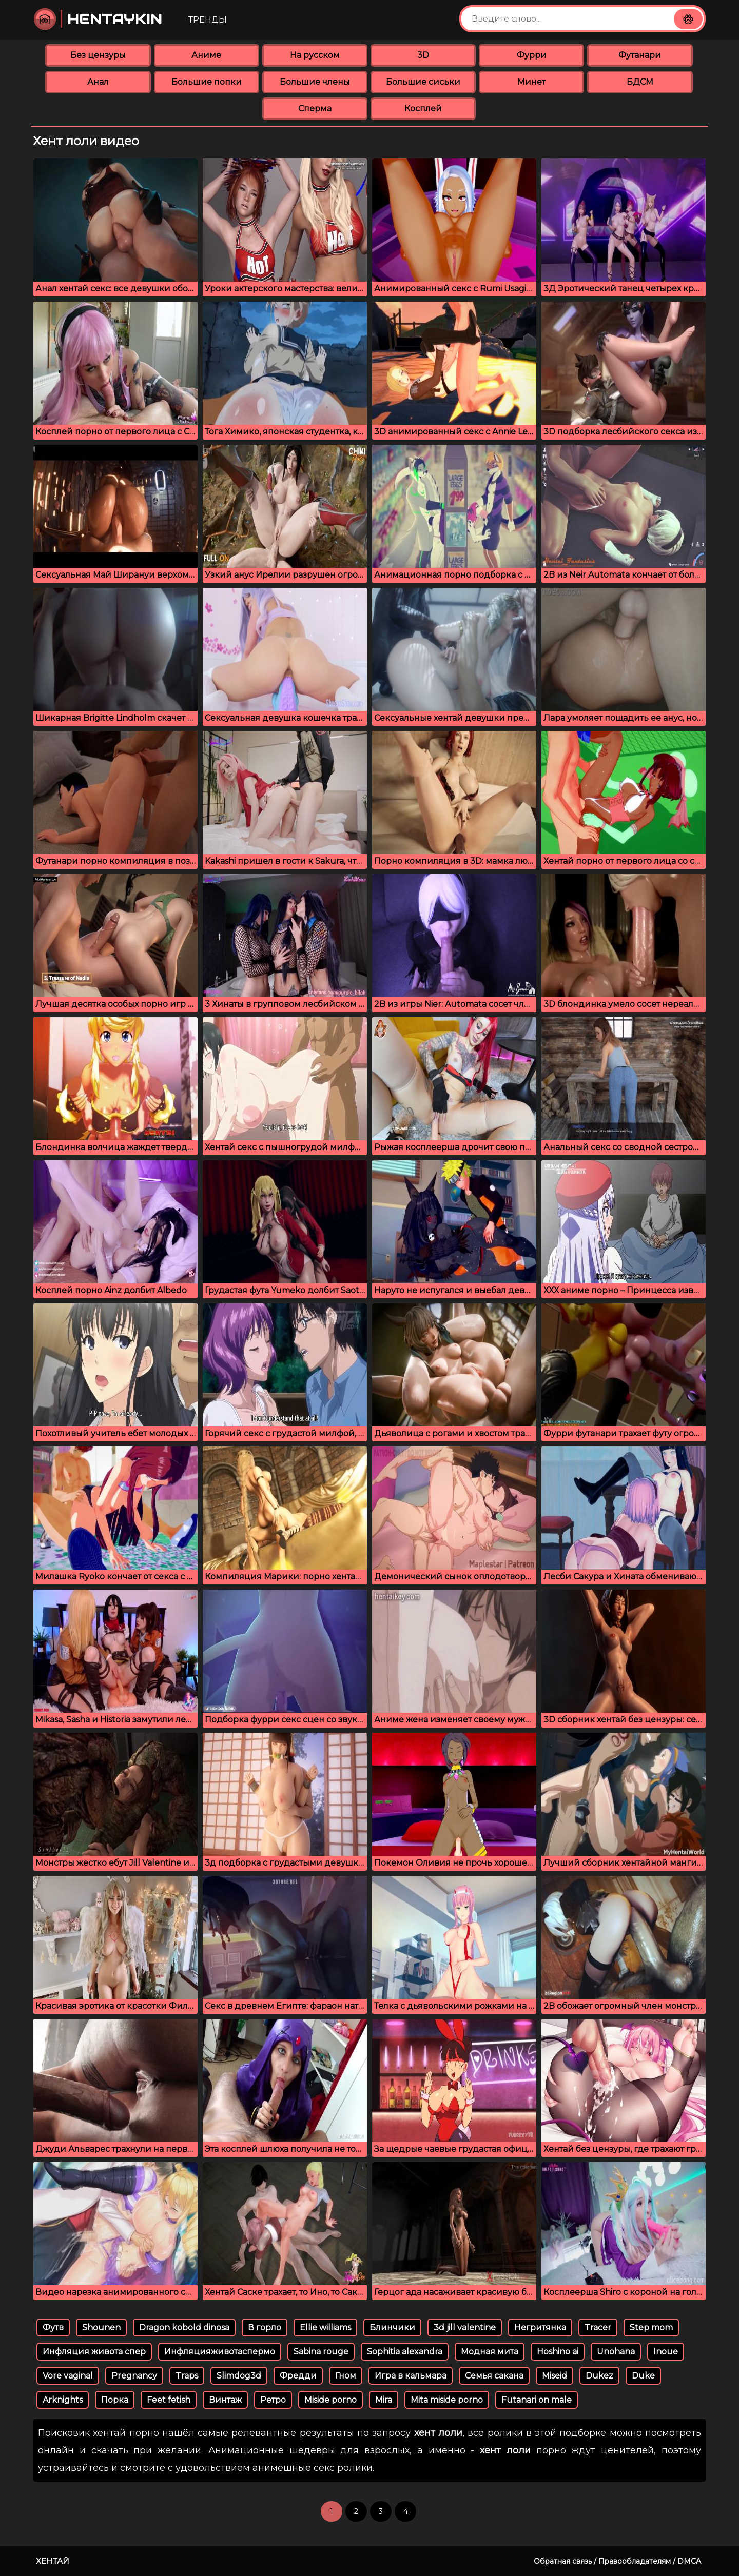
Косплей (423, 108)
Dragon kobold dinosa (184, 2327)
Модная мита (489, 2351)
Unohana (616, 2351)
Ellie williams (325, 2327)
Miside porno (330, 2400)
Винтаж (225, 2400)
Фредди (298, 2376)
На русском (315, 55)
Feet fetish (168, 2400)
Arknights (63, 2400)
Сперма (315, 108)
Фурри (532, 55)
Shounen (101, 2327)
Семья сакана (494, 2376)
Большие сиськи (423, 82)
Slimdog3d (239, 2376)
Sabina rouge (321, 2351)
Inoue (665, 2351)
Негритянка (540, 2327)
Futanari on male (536, 2400)
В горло (264, 2327)
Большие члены (315, 82)
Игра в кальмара (410, 2376)
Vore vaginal (68, 2376)
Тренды (207, 20)
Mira (383, 2400)
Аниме (206, 55)
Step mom (651, 2327)
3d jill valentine (465, 2327)
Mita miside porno (447, 2400)
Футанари (639, 55)
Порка (114, 2400)
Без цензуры (98, 55)
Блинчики (392, 2327)
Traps (187, 2376)
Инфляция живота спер (94, 2351)
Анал (98, 82)
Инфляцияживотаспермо (219, 2351)
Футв (53, 2327)
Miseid (554, 2376)
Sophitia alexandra (404, 2351)
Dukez (599, 2376)
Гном (345, 2376)
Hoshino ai (557, 2351)
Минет (531, 82)
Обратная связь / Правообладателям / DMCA (617, 2561)
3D (423, 55)
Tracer (598, 2327)
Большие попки (206, 82)
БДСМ (640, 82)
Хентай (52, 2561)
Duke (643, 2376)
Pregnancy (134, 2376)
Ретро (273, 2400)
